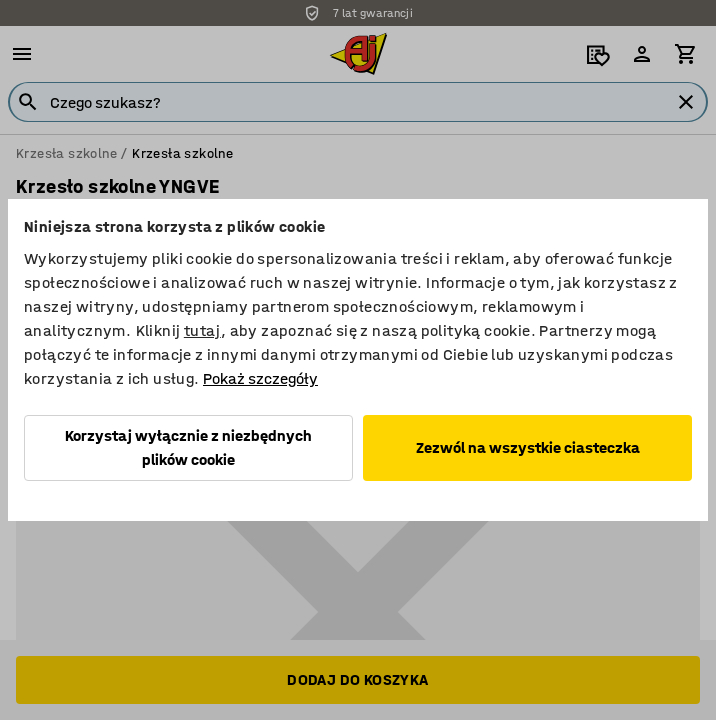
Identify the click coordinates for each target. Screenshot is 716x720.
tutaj (202, 330)
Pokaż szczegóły (260, 378)
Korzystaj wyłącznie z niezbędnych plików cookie (188, 447)
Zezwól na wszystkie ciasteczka (528, 447)
